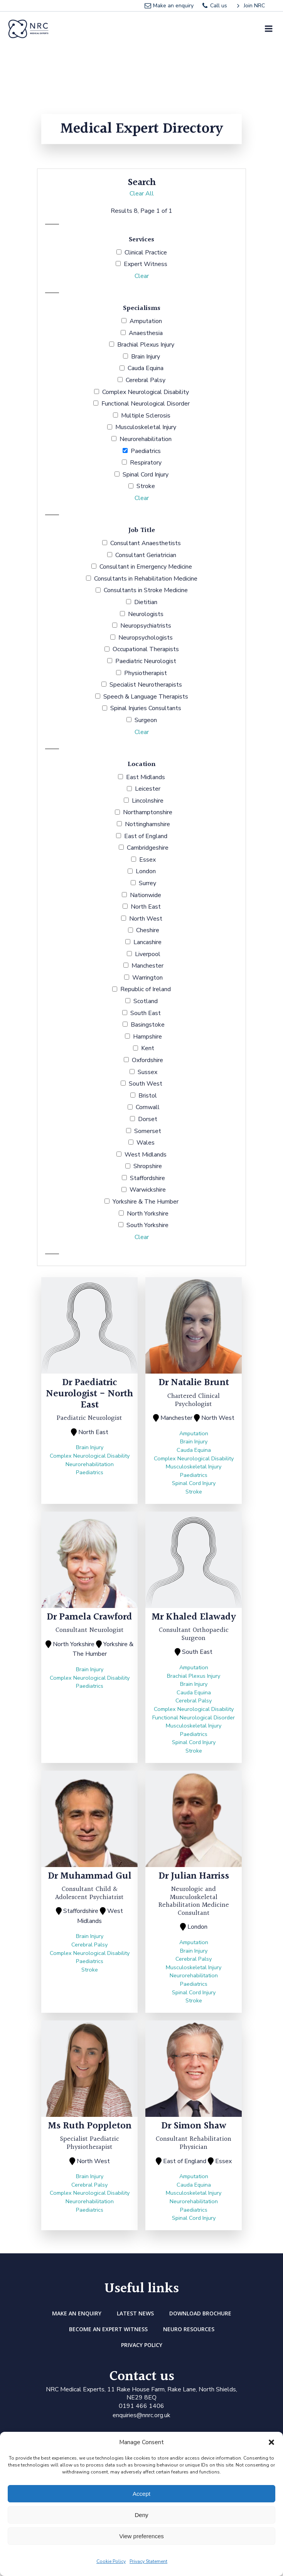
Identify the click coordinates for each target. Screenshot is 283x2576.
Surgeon (146, 720)
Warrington (147, 977)
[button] (271, 2442)
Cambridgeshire (147, 848)
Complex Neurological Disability (145, 392)
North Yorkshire (147, 1213)
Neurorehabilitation (146, 439)
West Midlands (146, 1154)
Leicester (147, 789)
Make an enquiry (76, 2313)
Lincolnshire (147, 800)
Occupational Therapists (146, 649)
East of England (145, 836)
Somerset (147, 1131)
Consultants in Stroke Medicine (146, 590)
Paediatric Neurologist (145, 661)
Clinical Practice (146, 252)
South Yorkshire (147, 1225)
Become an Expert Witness (108, 2329)
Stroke (145, 486)
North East (146, 906)
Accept (141, 2493)
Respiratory (146, 462)
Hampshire (147, 1036)
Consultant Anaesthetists (145, 543)
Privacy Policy (141, 2345)
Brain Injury (145, 356)
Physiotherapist (145, 673)
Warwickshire (148, 1189)
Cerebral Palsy (145, 380)
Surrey (147, 883)
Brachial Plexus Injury (145, 344)
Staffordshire (147, 1178)
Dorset (147, 1119)
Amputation (146, 321)
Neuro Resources (188, 2329)
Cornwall (148, 1107)
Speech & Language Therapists (145, 696)
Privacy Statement (148, 2561)
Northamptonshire (147, 812)
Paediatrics (146, 451)
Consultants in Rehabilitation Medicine (145, 578)
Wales (145, 1142)
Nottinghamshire (147, 824)
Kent (147, 1048)
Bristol (147, 1095)
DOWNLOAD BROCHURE (200, 2313)
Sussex (147, 1072)
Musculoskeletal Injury (145, 427)
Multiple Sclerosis (145, 415)
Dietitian (145, 602)
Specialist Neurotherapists (145, 684)
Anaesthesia (146, 333)
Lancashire (147, 942)
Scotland (145, 1001)
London (146, 871)
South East (145, 1013)
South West (145, 1083)
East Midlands (145, 777)
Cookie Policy (111, 2561)
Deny (141, 2515)
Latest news (135, 2313)
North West (145, 918)
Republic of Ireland (145, 989)
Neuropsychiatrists (145, 625)
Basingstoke (148, 1024)
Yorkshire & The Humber (146, 1201)
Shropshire (147, 1166)
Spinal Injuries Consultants (145, 708)
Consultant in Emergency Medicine (145, 566)
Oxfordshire (147, 1060)
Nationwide (145, 895)
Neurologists (145, 614)
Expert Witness (145, 264)
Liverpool (147, 954)
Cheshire (147, 930)
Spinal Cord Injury (145, 474)
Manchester (147, 965)
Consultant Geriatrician (145, 555)
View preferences (141, 2536)
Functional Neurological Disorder (145, 403)
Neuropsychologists (145, 637)
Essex (147, 859)
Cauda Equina (145, 368)
